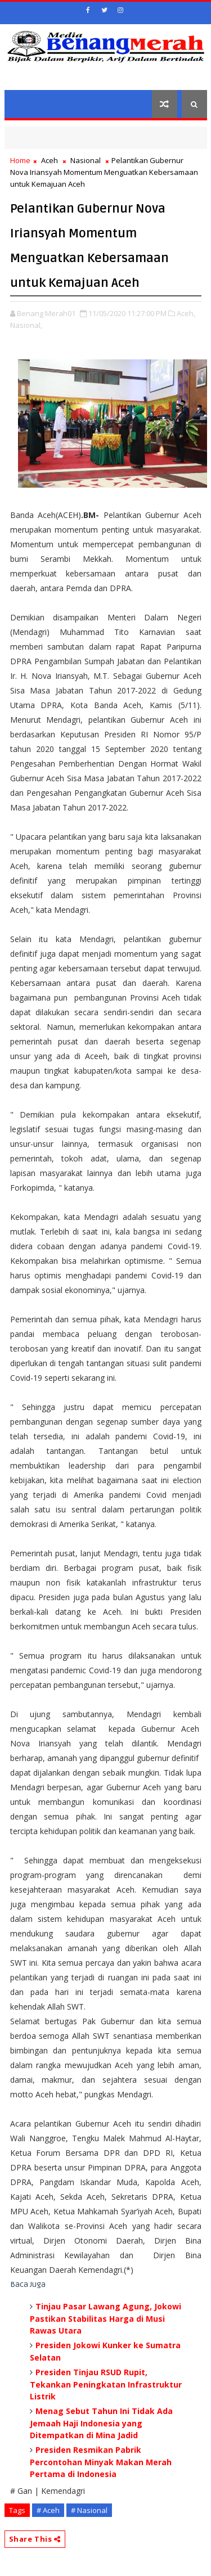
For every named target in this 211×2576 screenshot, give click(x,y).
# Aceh (48, 2510)
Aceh (49, 160)
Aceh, (186, 313)
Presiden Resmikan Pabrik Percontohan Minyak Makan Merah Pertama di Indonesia (101, 2461)
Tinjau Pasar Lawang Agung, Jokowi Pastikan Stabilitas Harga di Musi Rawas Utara (105, 2318)
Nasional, (26, 325)
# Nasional (89, 2510)
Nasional (85, 160)
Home (20, 160)
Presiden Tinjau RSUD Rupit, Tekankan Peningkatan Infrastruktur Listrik (106, 2384)
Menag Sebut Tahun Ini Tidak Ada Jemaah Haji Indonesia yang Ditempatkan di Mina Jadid (101, 2423)
